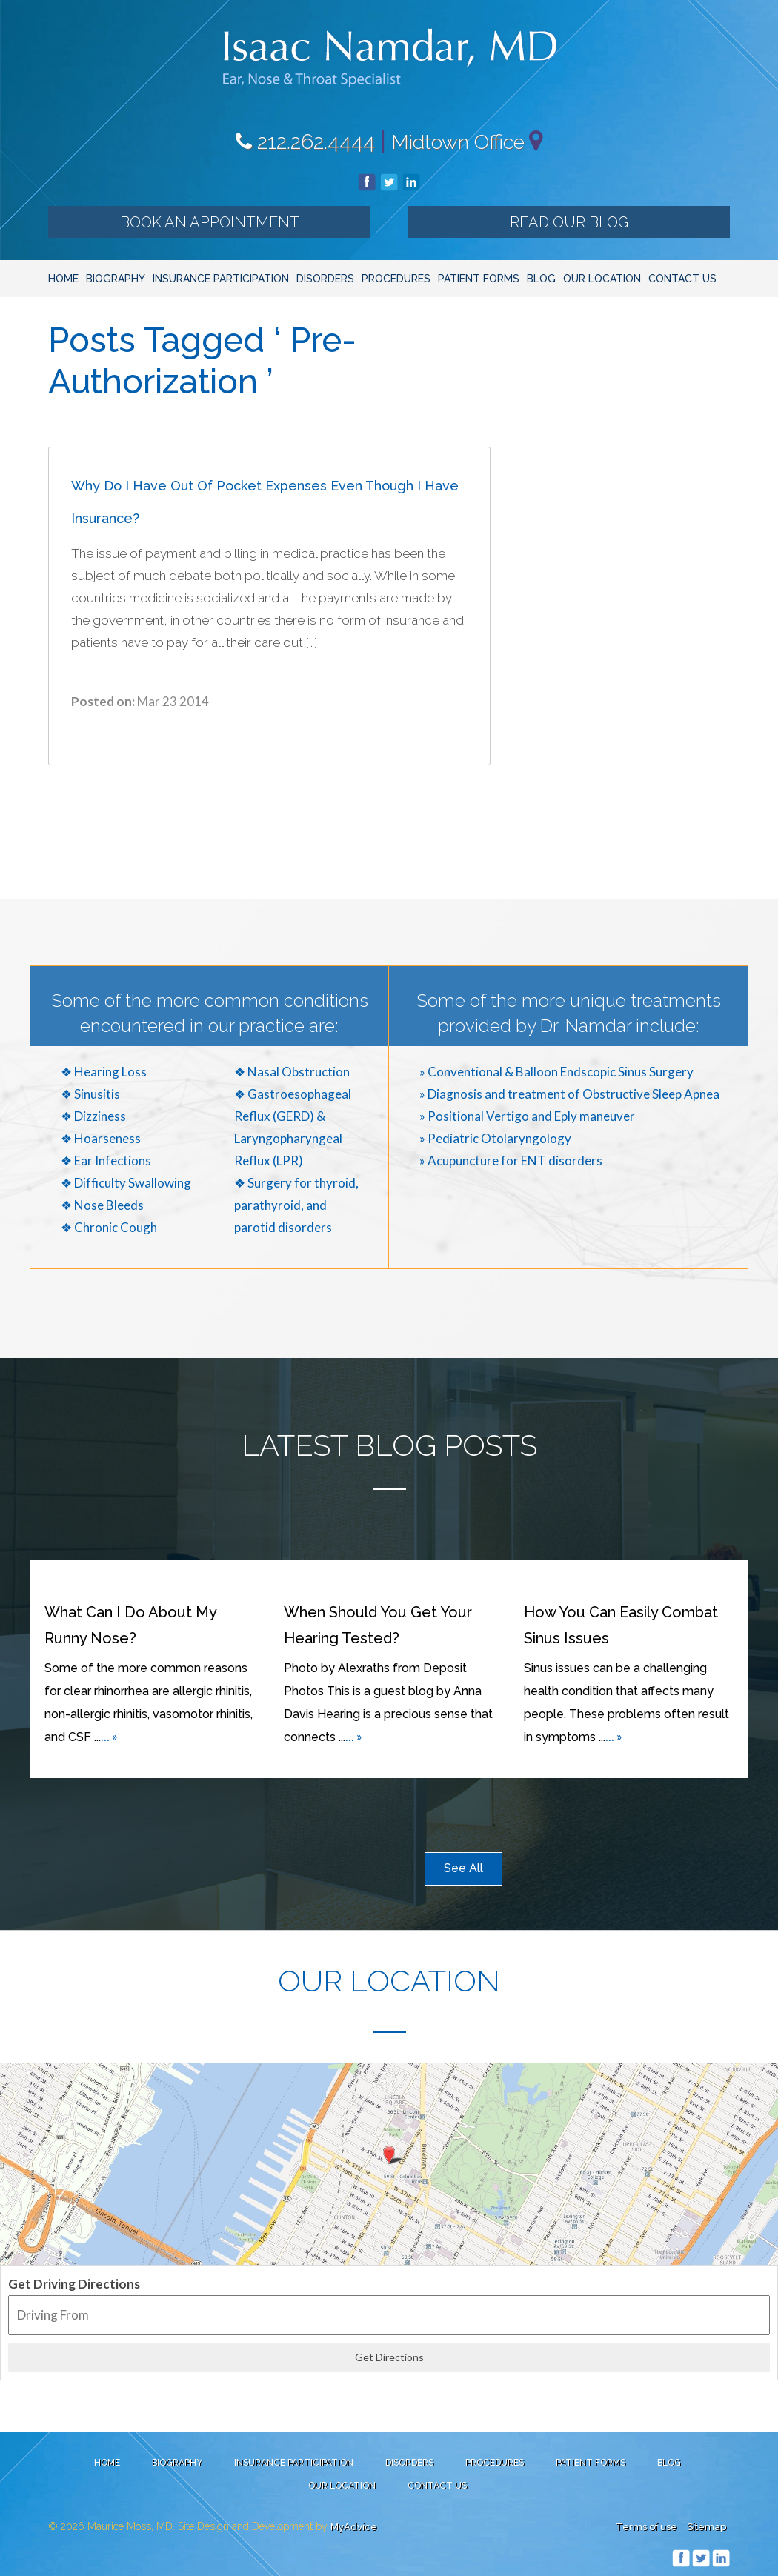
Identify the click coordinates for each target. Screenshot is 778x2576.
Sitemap (706, 2526)
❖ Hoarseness (101, 1138)
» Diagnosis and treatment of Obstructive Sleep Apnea (569, 1094)
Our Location (602, 278)
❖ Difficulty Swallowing (126, 1183)
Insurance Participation (221, 278)
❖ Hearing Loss (104, 1071)
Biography (115, 278)
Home (63, 278)
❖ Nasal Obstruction (292, 1071)
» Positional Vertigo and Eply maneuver (527, 1116)
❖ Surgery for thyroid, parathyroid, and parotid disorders (296, 1205)
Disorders (325, 278)
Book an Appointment (209, 222)
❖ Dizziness (93, 1116)
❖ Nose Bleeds (102, 1205)
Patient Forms (478, 278)
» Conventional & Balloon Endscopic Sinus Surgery (556, 1071)
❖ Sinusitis (90, 1094)
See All (463, 1868)
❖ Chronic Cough (109, 1227)
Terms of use (646, 2526)
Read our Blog (569, 222)
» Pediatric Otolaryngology (495, 1138)
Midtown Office (458, 141)
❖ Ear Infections (106, 1160)
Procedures (396, 278)
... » (109, 1736)
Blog (541, 278)
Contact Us (682, 278)
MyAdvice (353, 2526)
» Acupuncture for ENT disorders (510, 1160)
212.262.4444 (305, 142)
